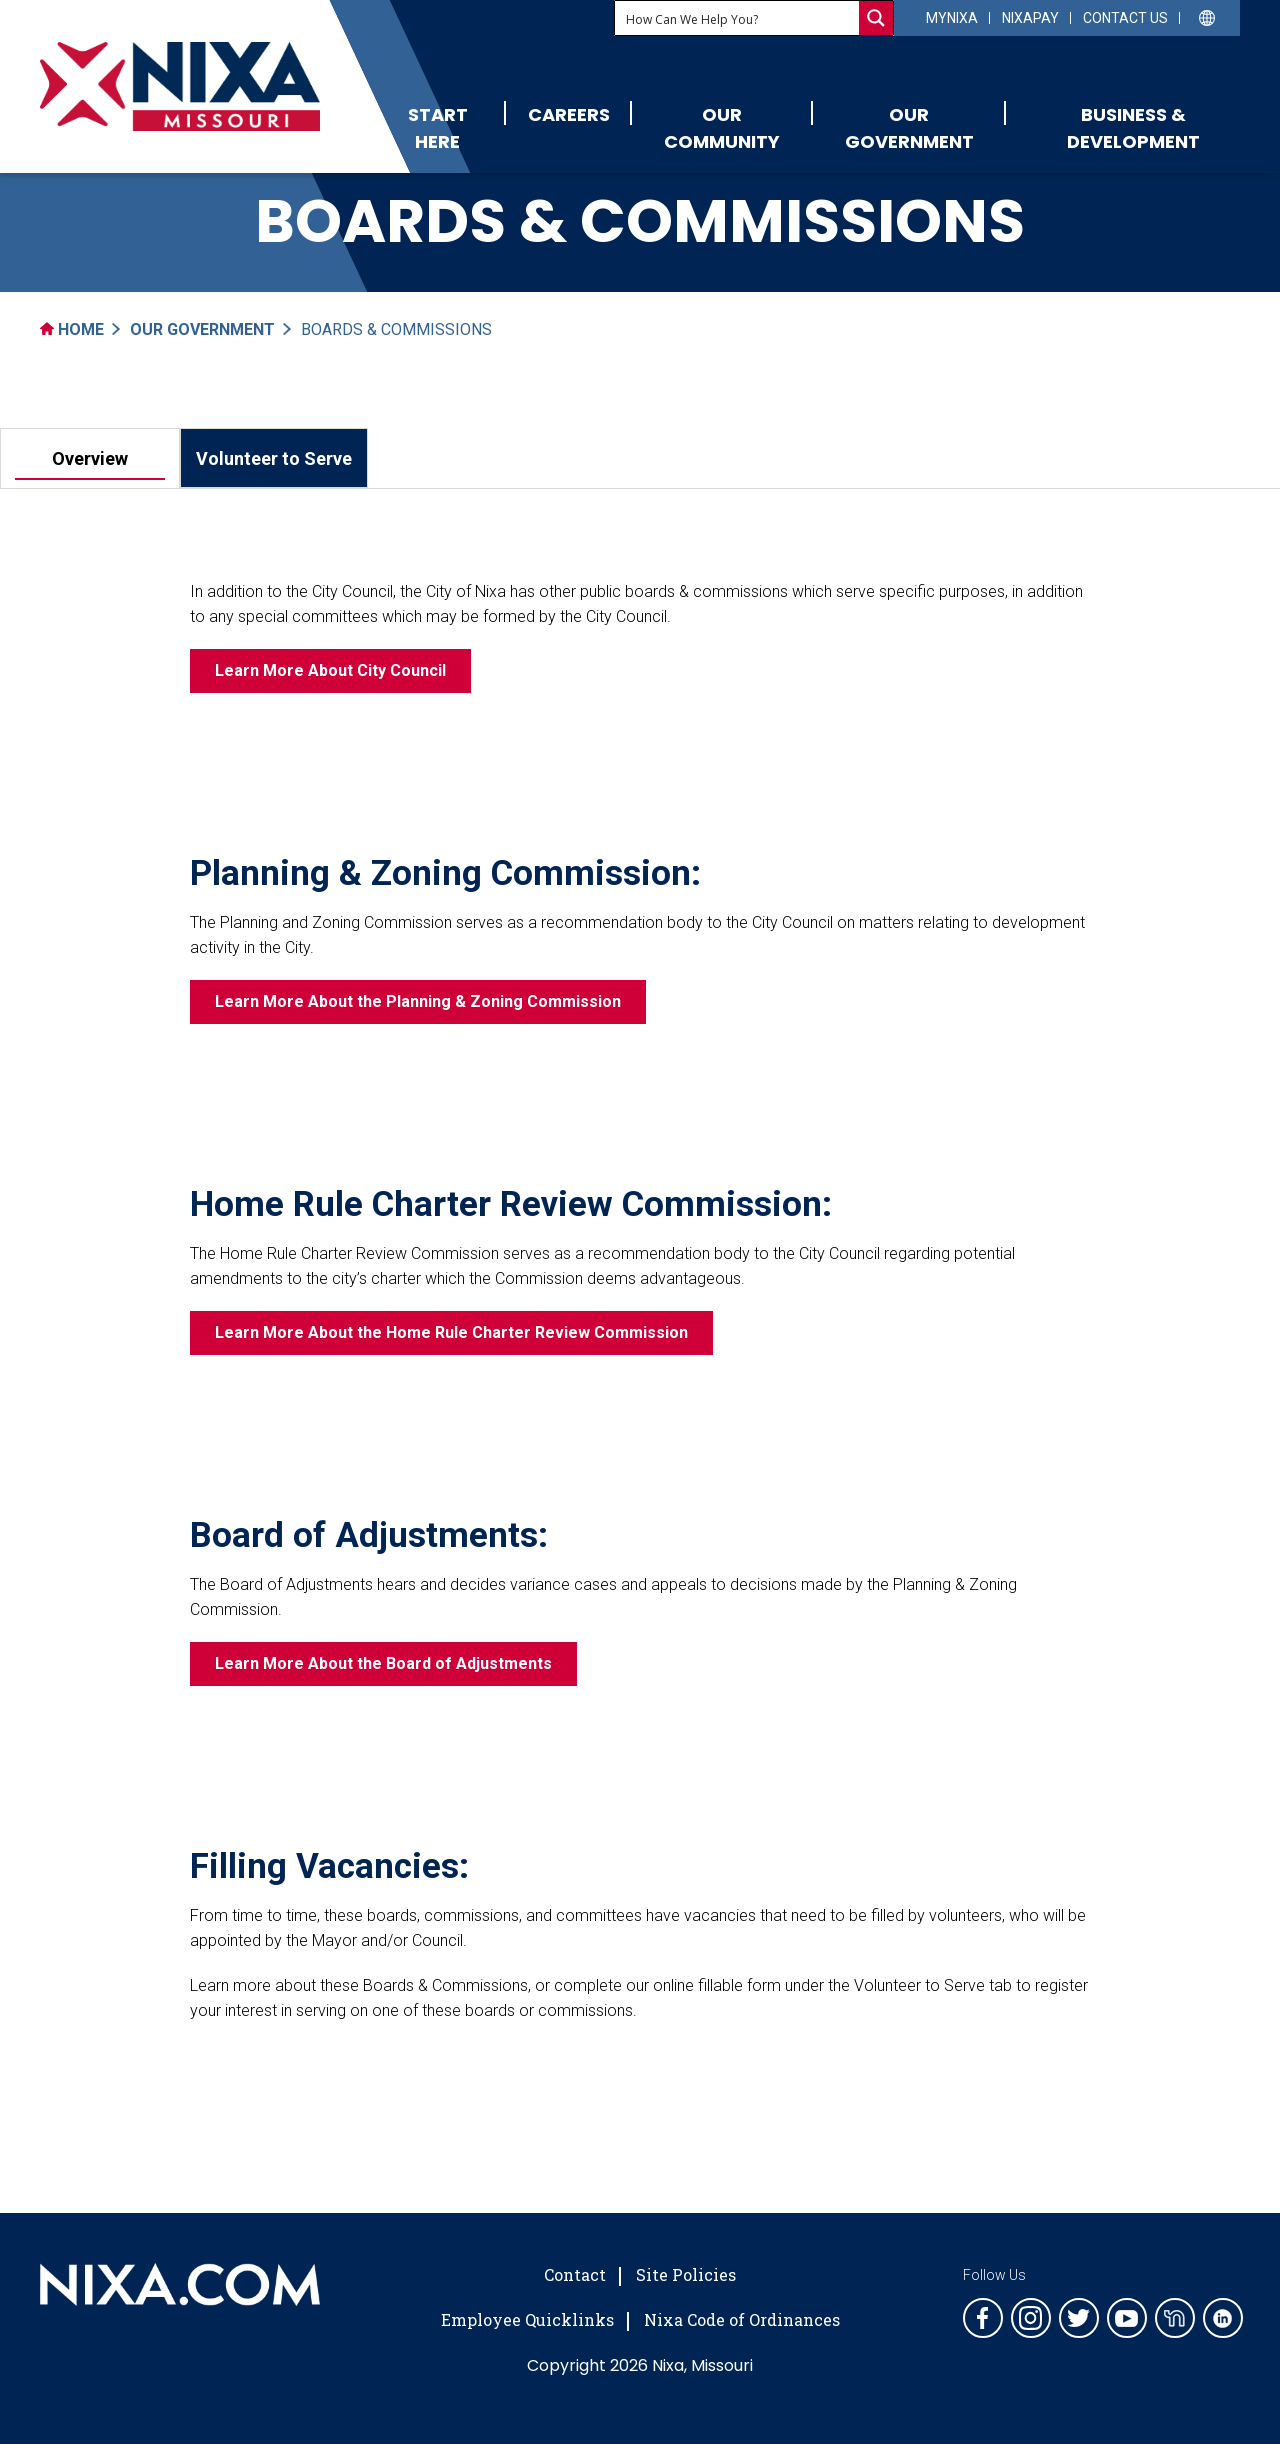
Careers (569, 114)
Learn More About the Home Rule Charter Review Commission (451, 1332)
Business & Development (1133, 128)
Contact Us (1125, 18)
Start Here (438, 128)
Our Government (909, 128)
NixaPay (1030, 18)
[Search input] (738, 18)
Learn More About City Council (330, 670)
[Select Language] (1207, 16)
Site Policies (686, 2274)
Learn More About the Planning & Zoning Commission (418, 1001)
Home (72, 329)
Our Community (722, 128)
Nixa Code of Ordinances (742, 2319)
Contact (575, 2274)
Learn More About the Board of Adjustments (383, 1663)
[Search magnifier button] (876, 18)
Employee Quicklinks (527, 2319)
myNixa (952, 18)
